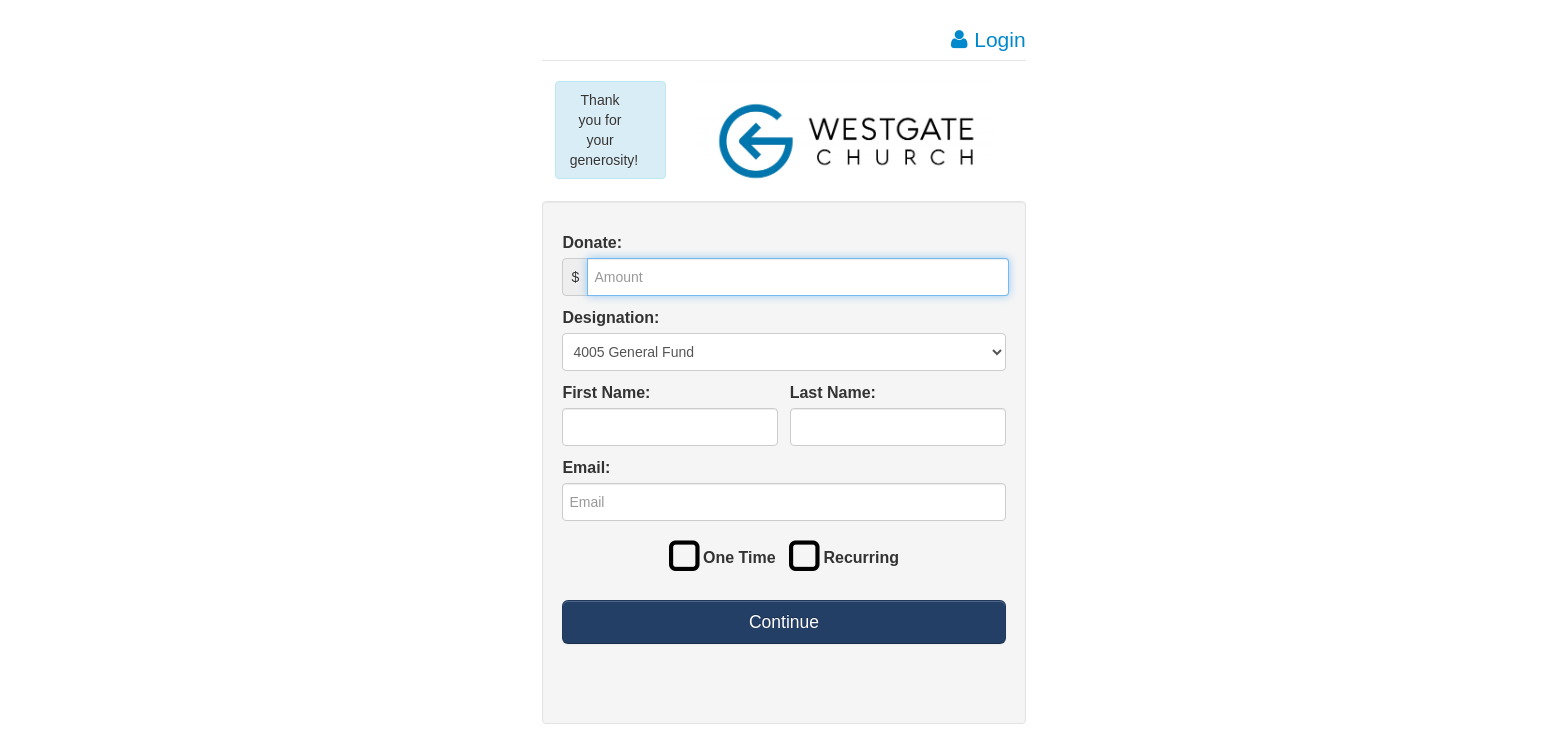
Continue (784, 622)
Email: (586, 467)
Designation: (610, 317)
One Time (722, 557)
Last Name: (833, 392)
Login (988, 39)
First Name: (606, 392)
